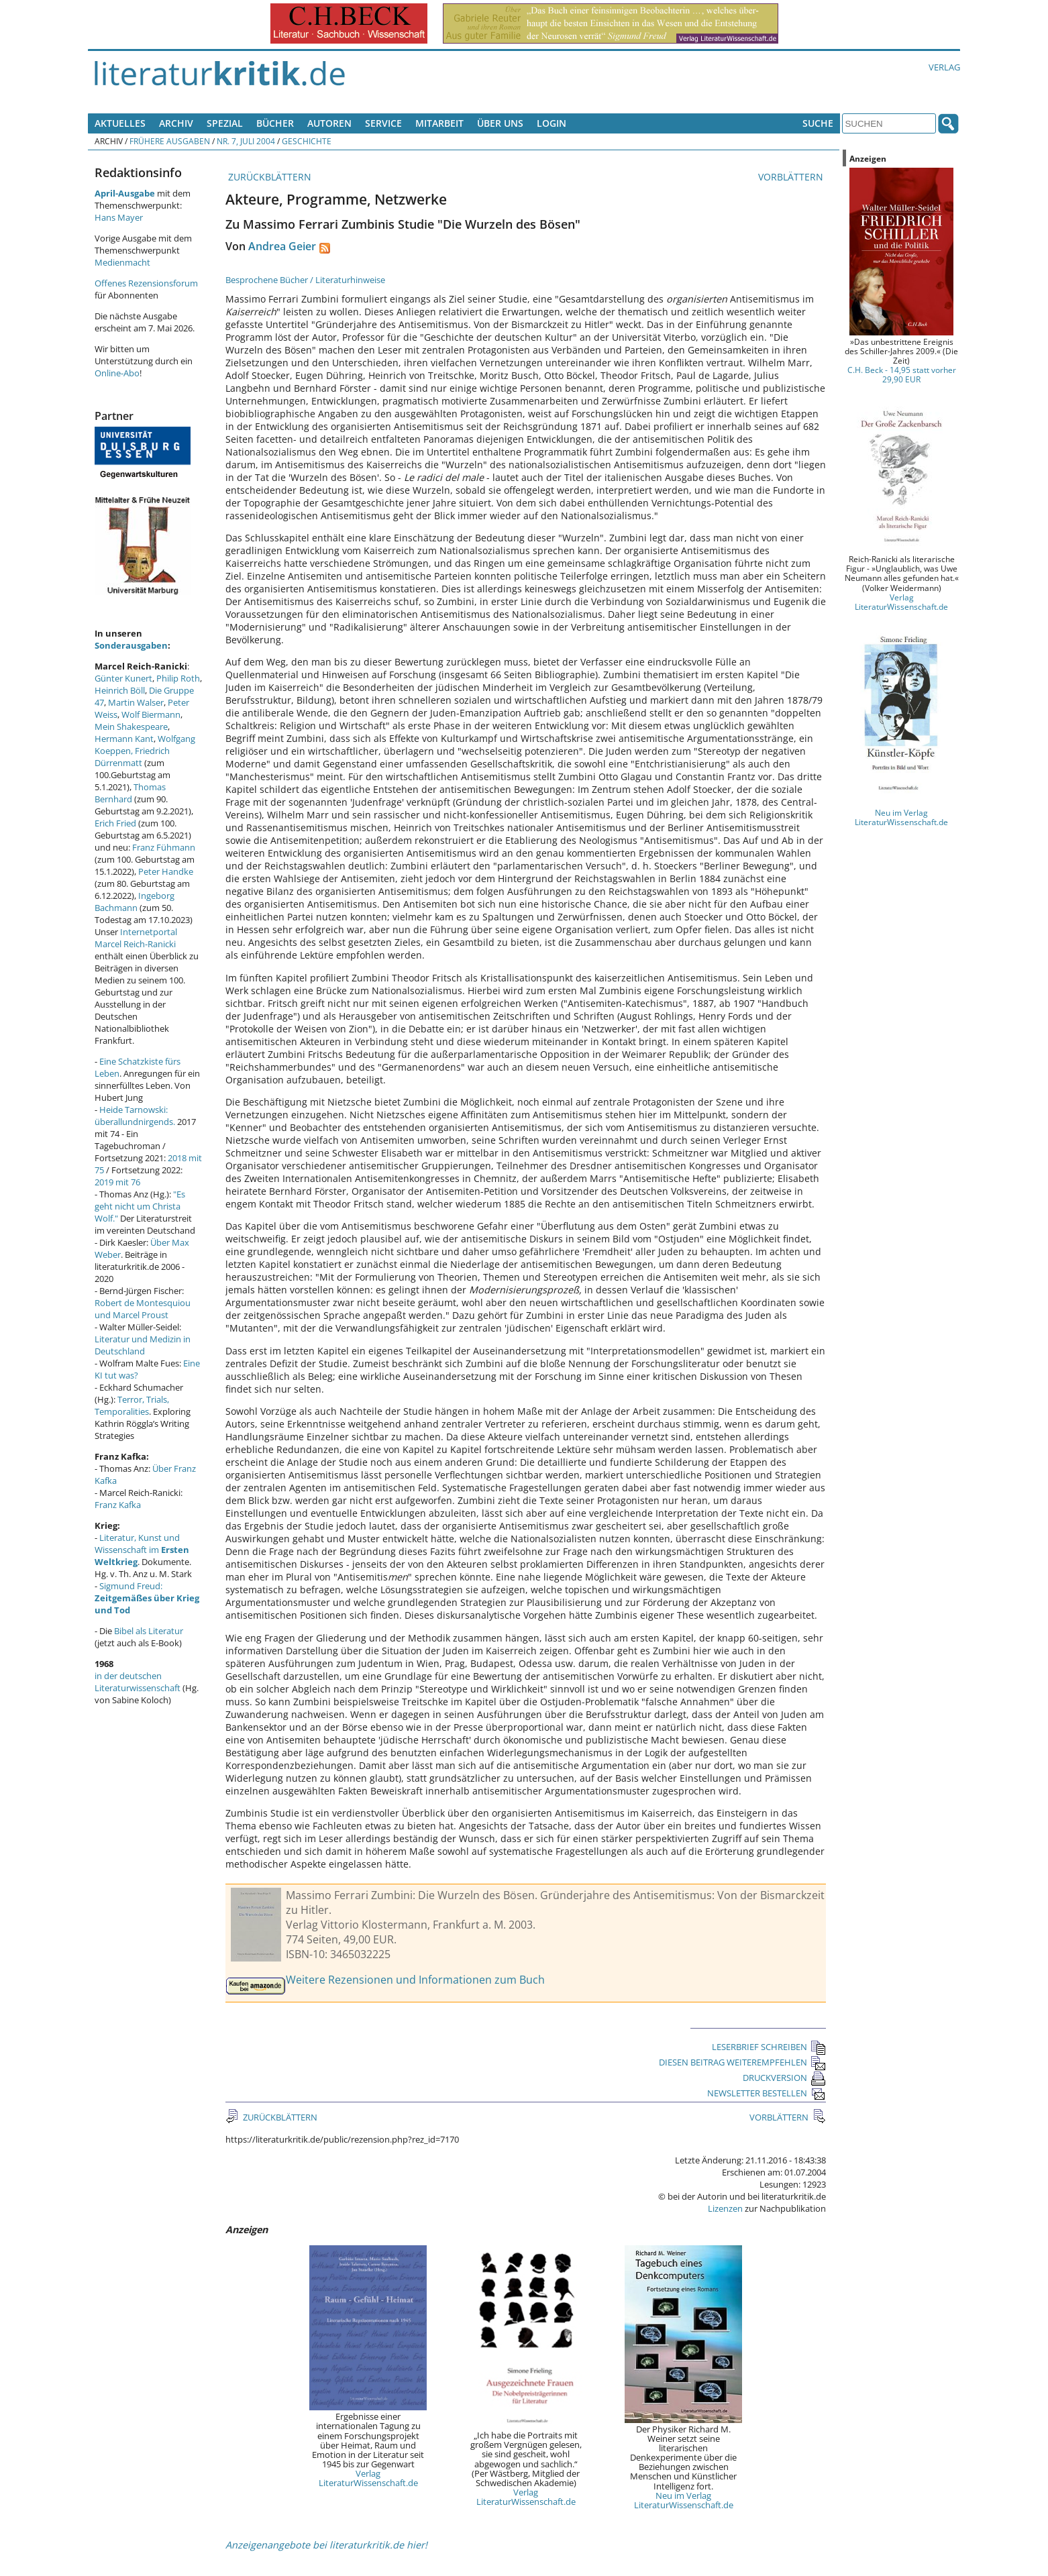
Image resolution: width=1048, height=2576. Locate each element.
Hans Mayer (119, 217)
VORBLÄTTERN (792, 176)
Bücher (275, 123)
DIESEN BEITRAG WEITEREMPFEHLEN (742, 2062)
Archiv (176, 123)
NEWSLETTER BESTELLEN (766, 2093)
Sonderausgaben (131, 645)
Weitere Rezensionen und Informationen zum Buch (415, 1979)
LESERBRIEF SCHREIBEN (769, 2047)
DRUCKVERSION (784, 2078)
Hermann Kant (124, 739)
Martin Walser (136, 702)
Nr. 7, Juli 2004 (246, 141)
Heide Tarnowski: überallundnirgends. (135, 1116)
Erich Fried (115, 823)
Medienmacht (122, 262)
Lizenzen (725, 2208)
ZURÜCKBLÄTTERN (268, 176)
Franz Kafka (118, 1505)
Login (551, 123)
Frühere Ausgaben (169, 141)
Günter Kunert (123, 678)
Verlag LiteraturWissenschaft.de (368, 2478)
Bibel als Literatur (148, 1631)
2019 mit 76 (117, 1182)
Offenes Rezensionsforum (146, 283)
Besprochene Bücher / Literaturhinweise (305, 280)
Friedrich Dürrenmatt (132, 757)
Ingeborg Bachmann (134, 902)
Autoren (329, 123)
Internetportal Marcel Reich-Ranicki (136, 938)
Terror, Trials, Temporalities (132, 1405)
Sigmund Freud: (147, 1598)
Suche (817, 123)
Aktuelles (120, 123)
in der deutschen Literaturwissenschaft (137, 1682)
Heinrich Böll (120, 690)
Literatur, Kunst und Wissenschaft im (142, 1550)
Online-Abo (117, 373)
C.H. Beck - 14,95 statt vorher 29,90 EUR (901, 374)
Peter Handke (165, 871)
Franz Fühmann (163, 847)
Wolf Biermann (150, 714)
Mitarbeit (439, 123)
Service (383, 123)
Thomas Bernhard (130, 793)
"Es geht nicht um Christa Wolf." (140, 1206)
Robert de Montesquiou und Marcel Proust (143, 1309)
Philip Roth (178, 678)
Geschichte (306, 141)
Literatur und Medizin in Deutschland (143, 1345)
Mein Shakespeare (131, 726)
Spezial (225, 123)
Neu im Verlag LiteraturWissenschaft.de (683, 2500)
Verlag (944, 67)
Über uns (500, 123)
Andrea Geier (282, 246)
